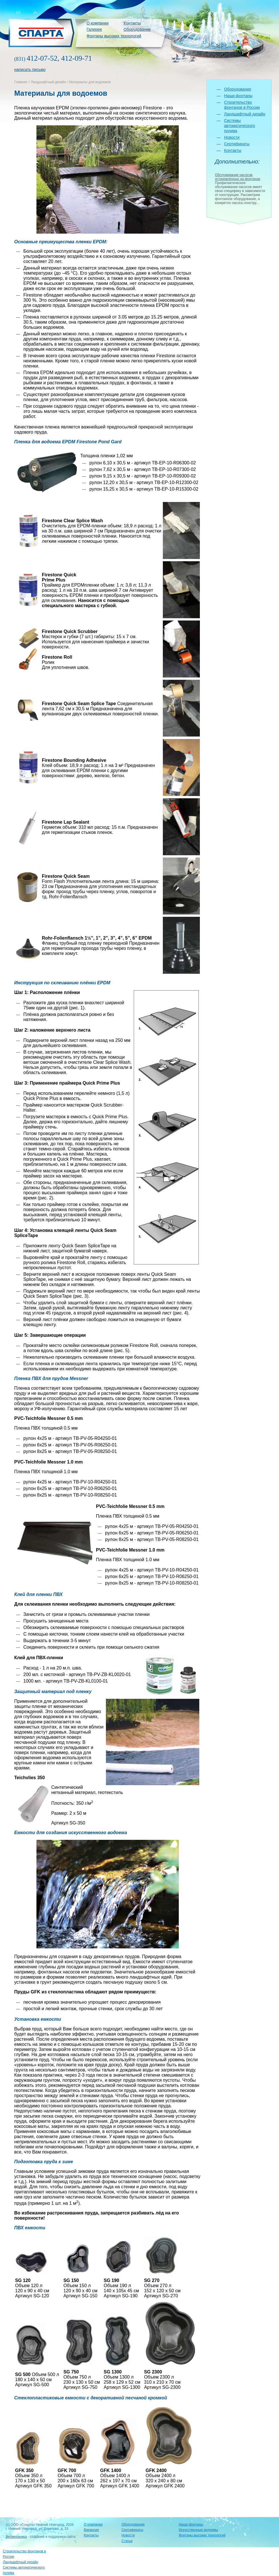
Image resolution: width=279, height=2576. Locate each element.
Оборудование (137, 29)
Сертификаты (236, 144)
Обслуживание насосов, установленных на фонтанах (237, 177)
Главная (20, 82)
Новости (231, 137)
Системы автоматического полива (239, 125)
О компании (97, 23)
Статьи (127, 2541)
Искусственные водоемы (198, 2530)
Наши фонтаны (238, 95)
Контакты (132, 23)
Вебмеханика (16, 2537)
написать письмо (30, 69)
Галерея (94, 29)
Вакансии (91, 2530)
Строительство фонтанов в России (24, 2554)
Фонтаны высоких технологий (114, 36)
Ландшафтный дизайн (48, 82)
